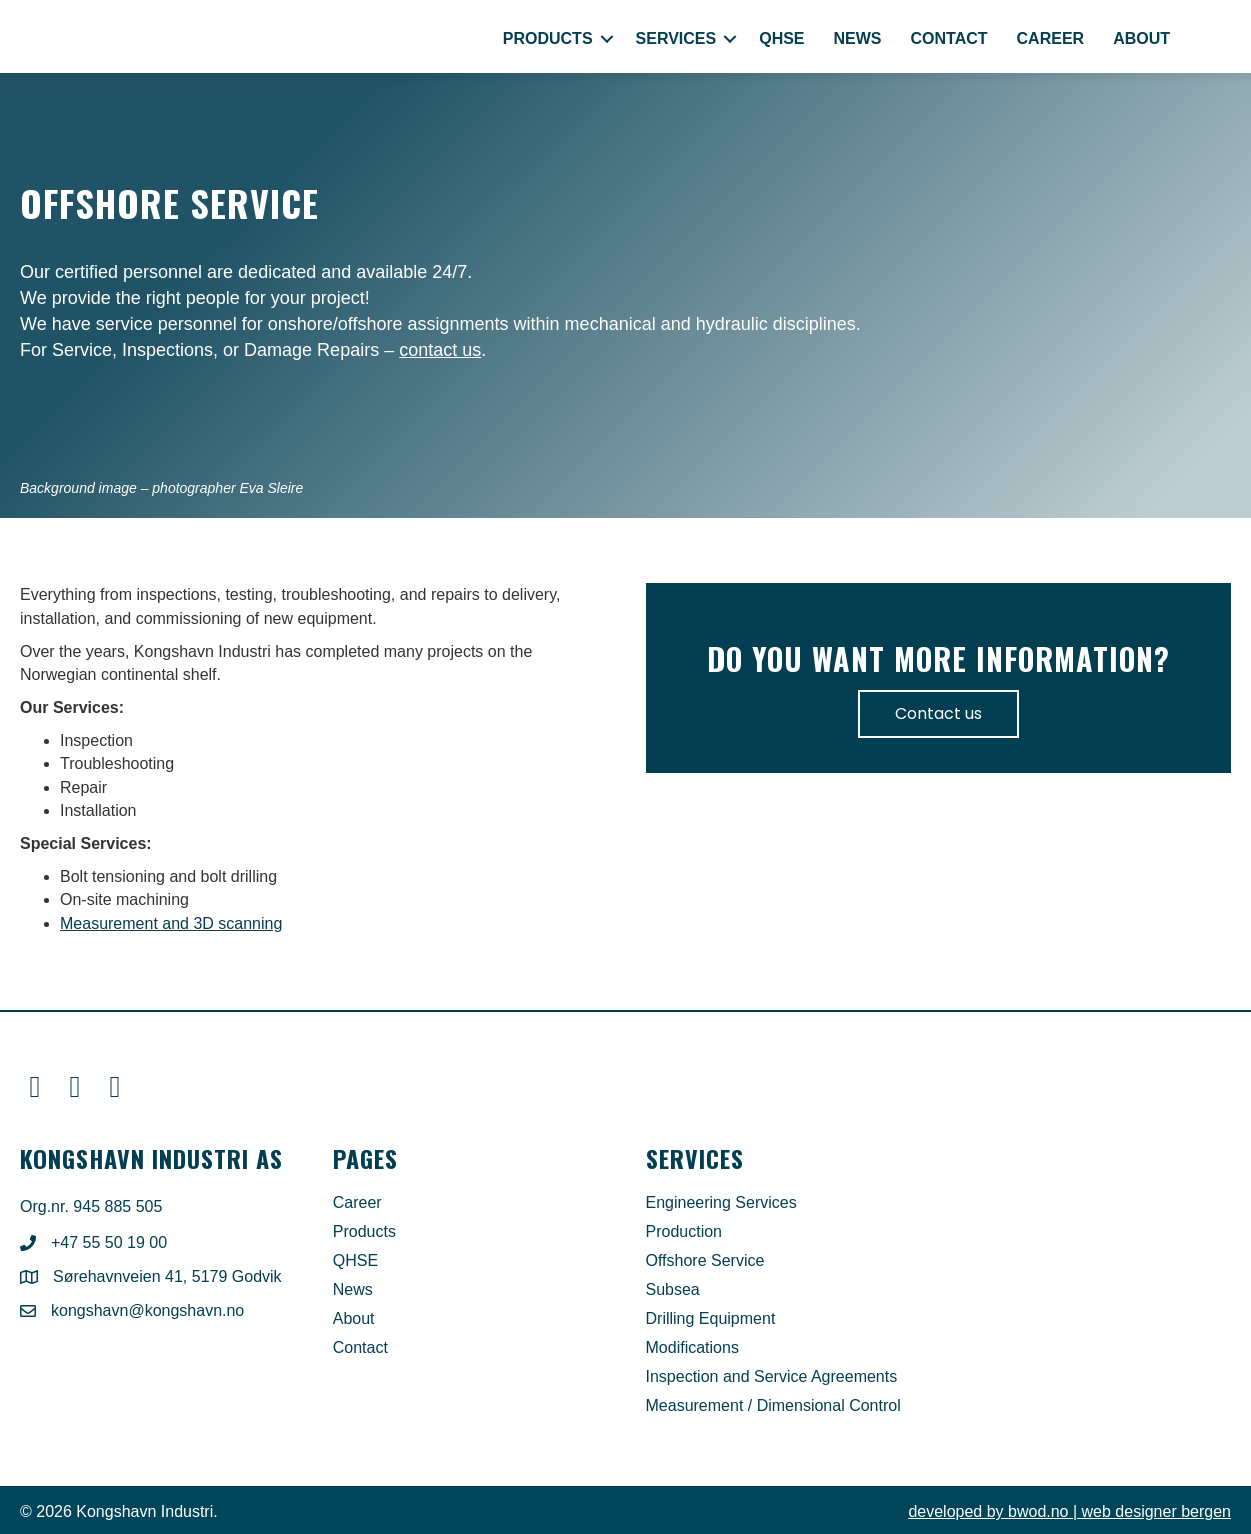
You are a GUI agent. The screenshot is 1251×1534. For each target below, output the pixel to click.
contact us (440, 350)
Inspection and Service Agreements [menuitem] (772, 1377)
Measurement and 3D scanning (171, 923)
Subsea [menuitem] (673, 1290)
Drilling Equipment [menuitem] (711, 1319)
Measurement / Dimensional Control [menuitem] (773, 1406)
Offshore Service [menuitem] (705, 1261)
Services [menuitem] (676, 38)
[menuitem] (1208, 39)
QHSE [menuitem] (781, 38)
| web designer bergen (1069, 1511)
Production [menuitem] (684, 1232)
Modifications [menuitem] (692, 1348)
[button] (607, 39)
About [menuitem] (1141, 38)
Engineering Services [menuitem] (721, 1203)
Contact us (938, 713)
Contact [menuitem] (949, 38)
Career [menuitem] (1051, 38)
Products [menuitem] (548, 38)
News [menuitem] (858, 38)
